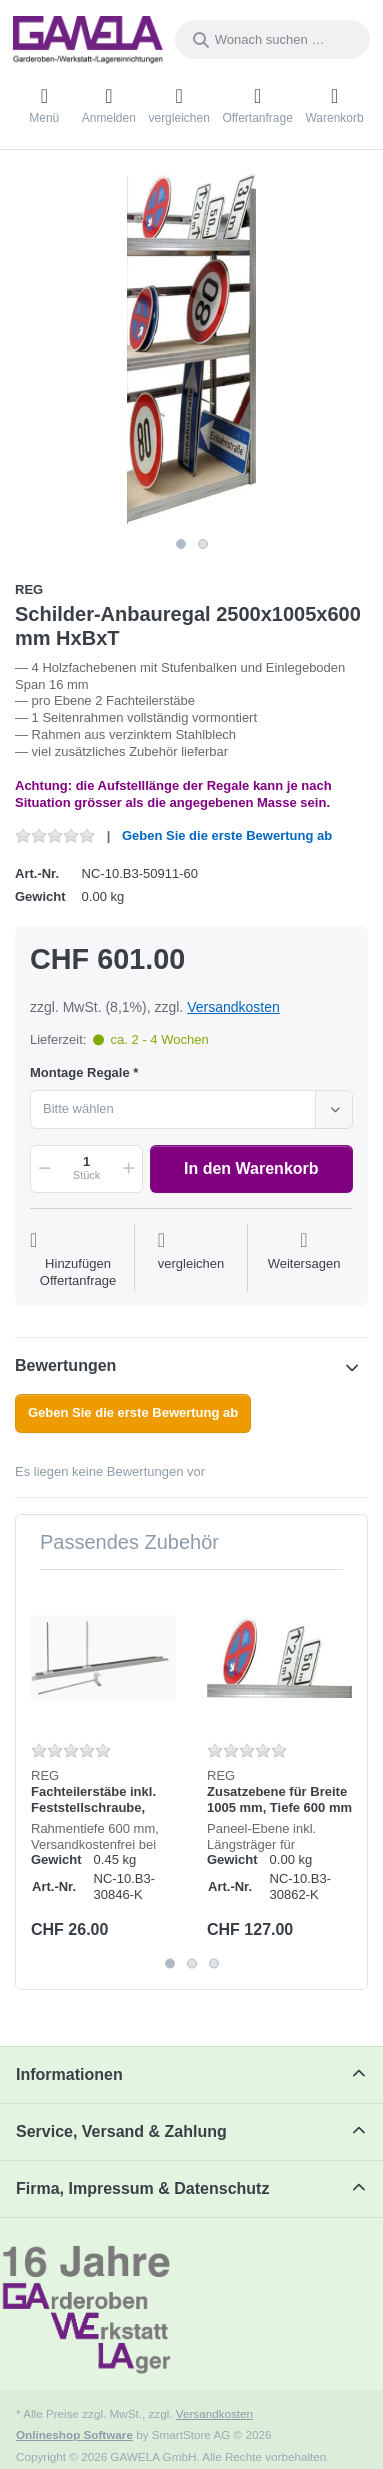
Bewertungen (65, 1365)
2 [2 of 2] (203, 544)
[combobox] (272, 39)
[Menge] (86, 1169)
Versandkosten (233, 1007)
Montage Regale (80, 1072)
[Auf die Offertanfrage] (78, 1260)
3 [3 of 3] (214, 1964)
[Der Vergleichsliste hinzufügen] (191, 1260)
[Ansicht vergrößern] (191, 350)
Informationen (69, 2074)
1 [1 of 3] (170, 1964)
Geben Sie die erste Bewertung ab (227, 835)
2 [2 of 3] (192, 1964)
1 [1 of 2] (181, 544)
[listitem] (191, 350)
